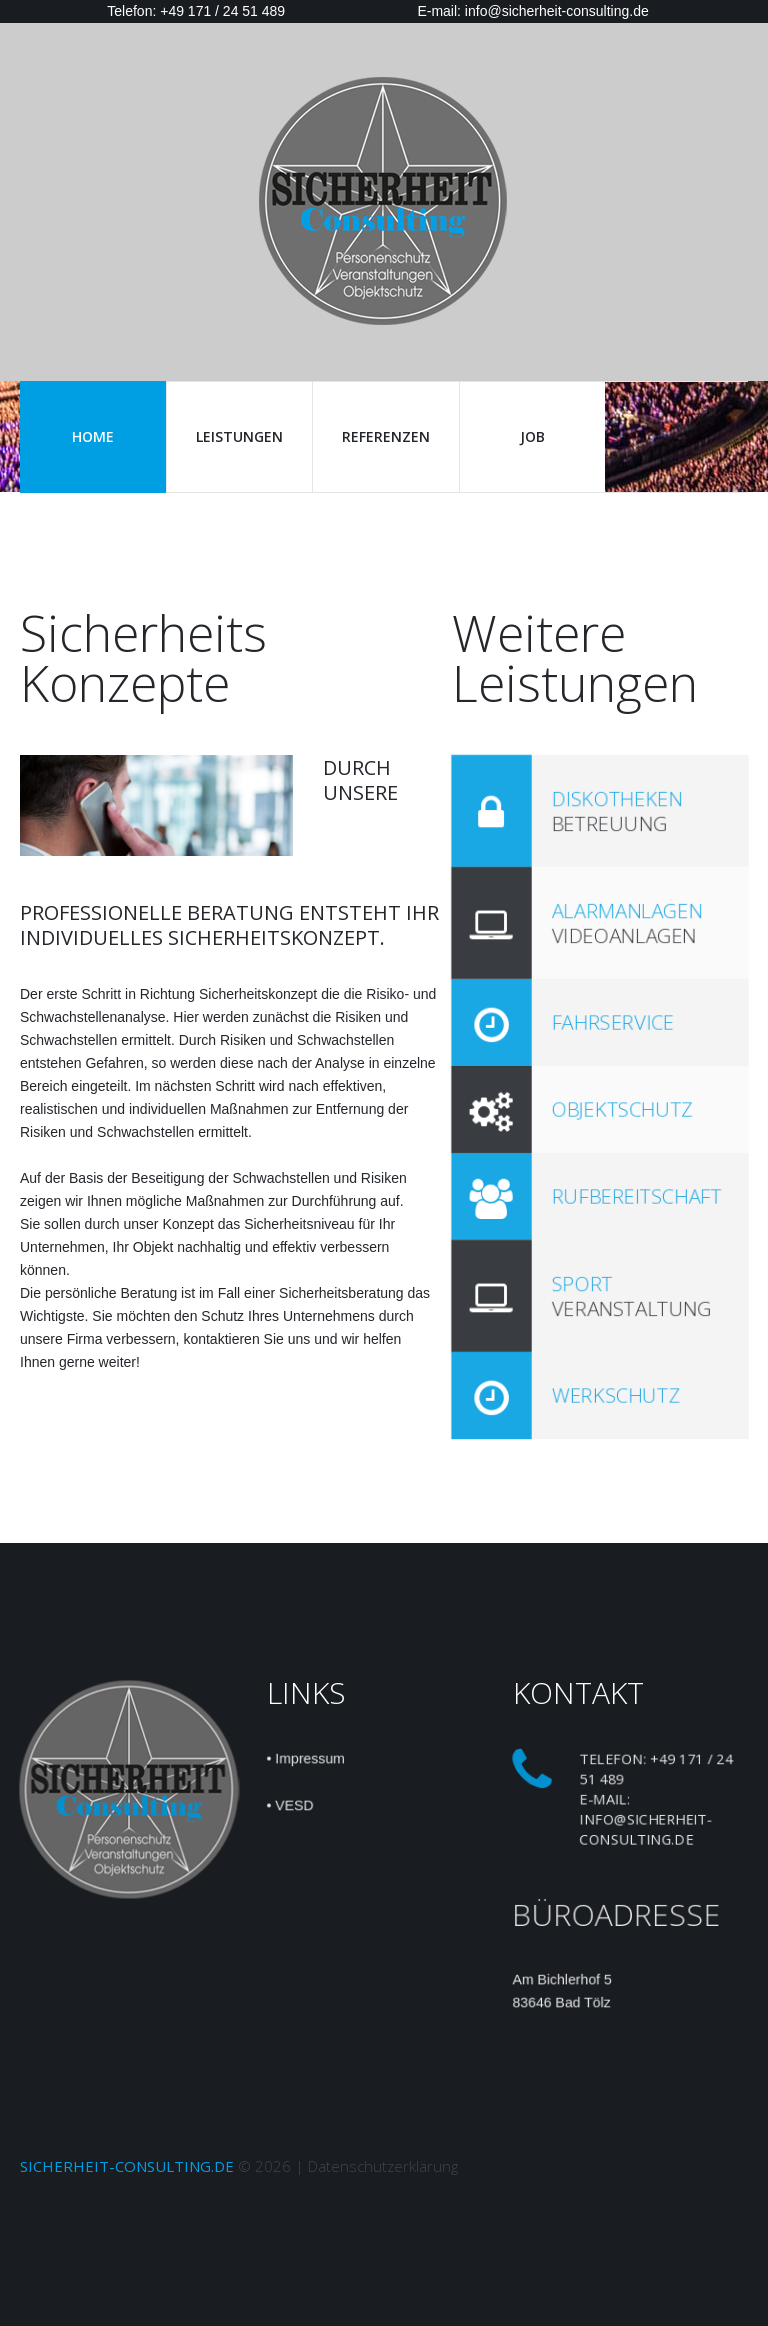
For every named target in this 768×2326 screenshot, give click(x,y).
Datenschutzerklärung (383, 2166)
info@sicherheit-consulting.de (645, 1829)
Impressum (309, 1757)
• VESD (289, 1805)
